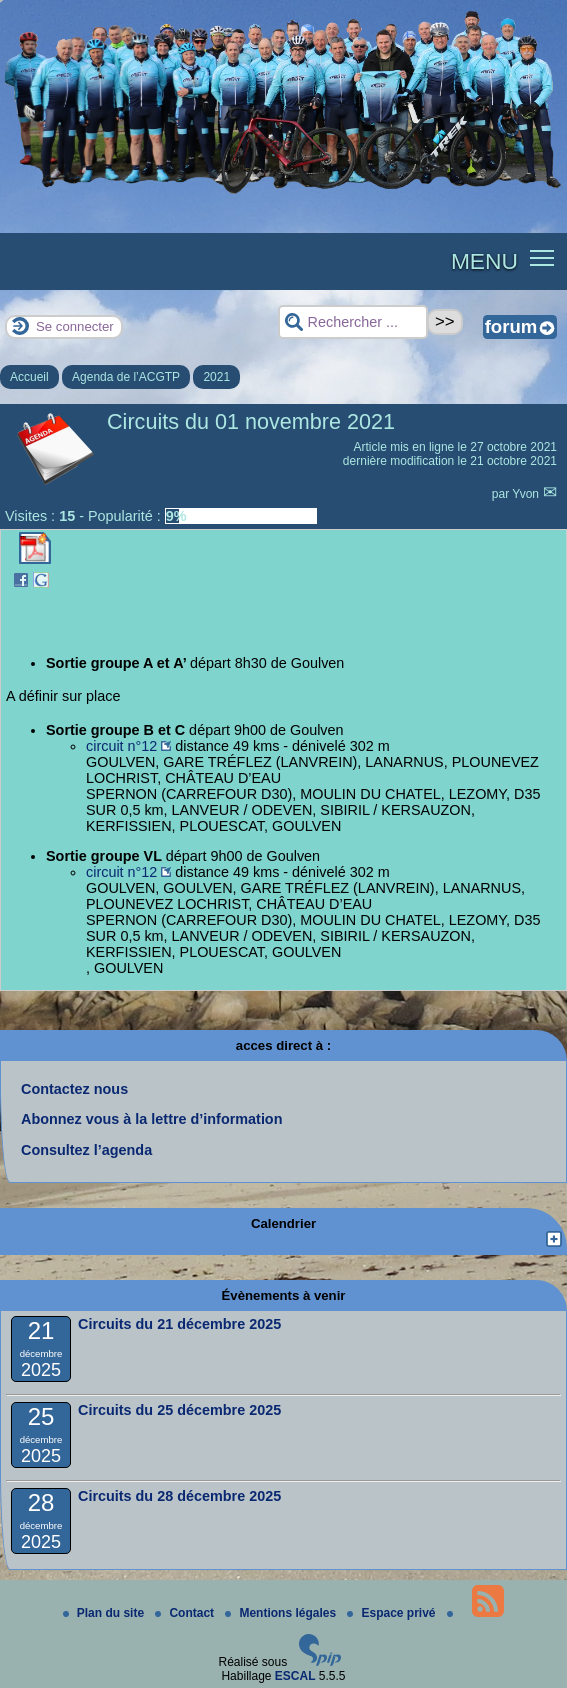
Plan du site (105, 1613)
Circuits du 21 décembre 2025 (179, 1324)
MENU (484, 261)
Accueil (29, 377)
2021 (216, 377)
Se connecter (75, 326)
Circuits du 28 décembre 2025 (179, 1496)
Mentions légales (282, 1613)
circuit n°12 (121, 746)
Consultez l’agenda (86, 1150)
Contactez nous (74, 1089)
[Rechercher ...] (353, 322)
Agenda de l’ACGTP (126, 377)
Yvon (527, 494)
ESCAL (295, 1676)
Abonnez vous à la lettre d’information (151, 1119)
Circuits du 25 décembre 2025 (179, 1410)
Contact (186, 1613)
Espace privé (392, 1613)
